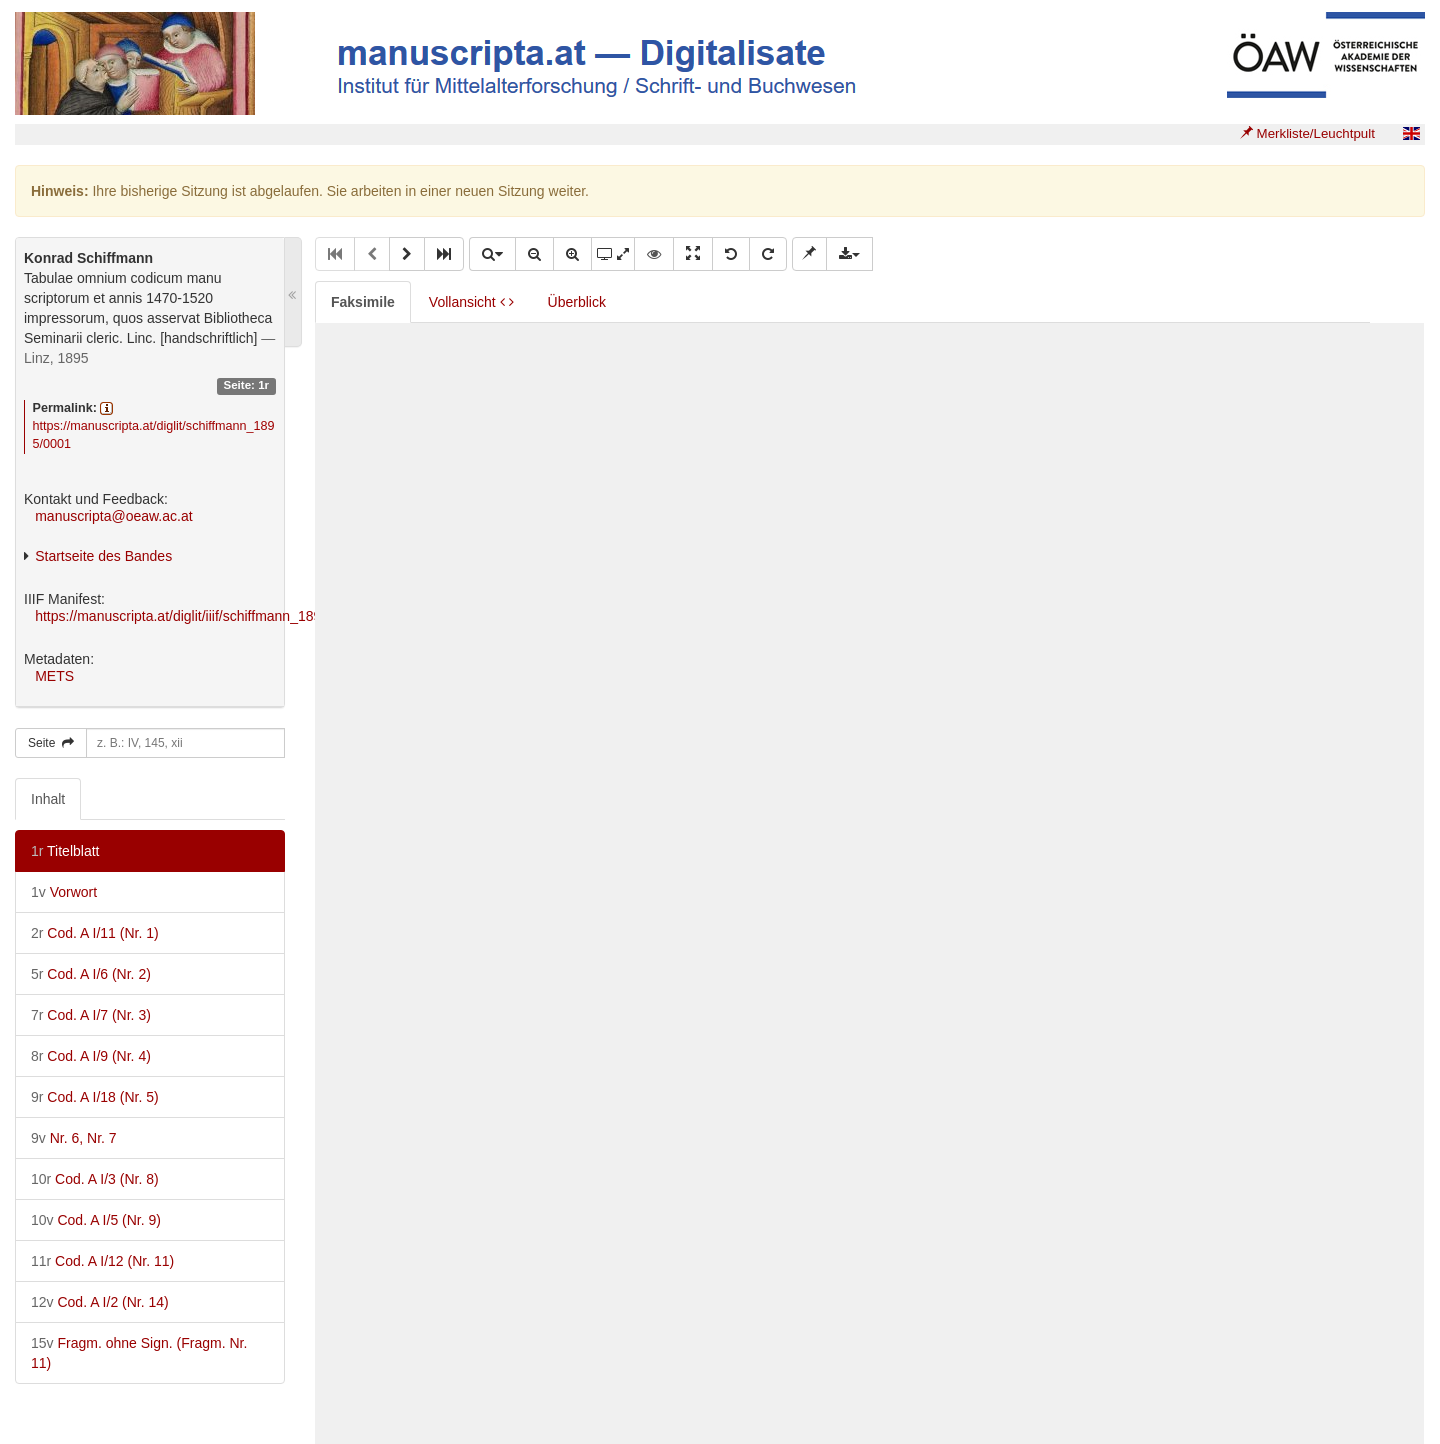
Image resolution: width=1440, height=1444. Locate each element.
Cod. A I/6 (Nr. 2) (91, 974)
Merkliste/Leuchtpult (1307, 133)
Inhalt (48, 799)
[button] (407, 254)
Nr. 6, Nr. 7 (74, 1138)
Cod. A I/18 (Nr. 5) (95, 1097)
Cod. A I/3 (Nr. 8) (95, 1179)
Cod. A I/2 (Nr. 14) (100, 1302)
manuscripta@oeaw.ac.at (113, 516)
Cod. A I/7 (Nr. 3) (91, 1015)
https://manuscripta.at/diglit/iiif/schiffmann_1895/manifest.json (225, 616)
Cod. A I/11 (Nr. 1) (95, 933)
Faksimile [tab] (363, 302)
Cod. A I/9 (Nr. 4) (91, 1056)
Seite (51, 743)
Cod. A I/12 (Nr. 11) (102, 1261)
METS (54, 676)
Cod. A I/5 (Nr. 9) (96, 1220)
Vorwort (64, 892)
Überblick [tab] (577, 302)
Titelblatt (65, 851)
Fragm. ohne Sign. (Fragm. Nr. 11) (139, 1353)
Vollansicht (471, 302)
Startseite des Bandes (103, 556)
